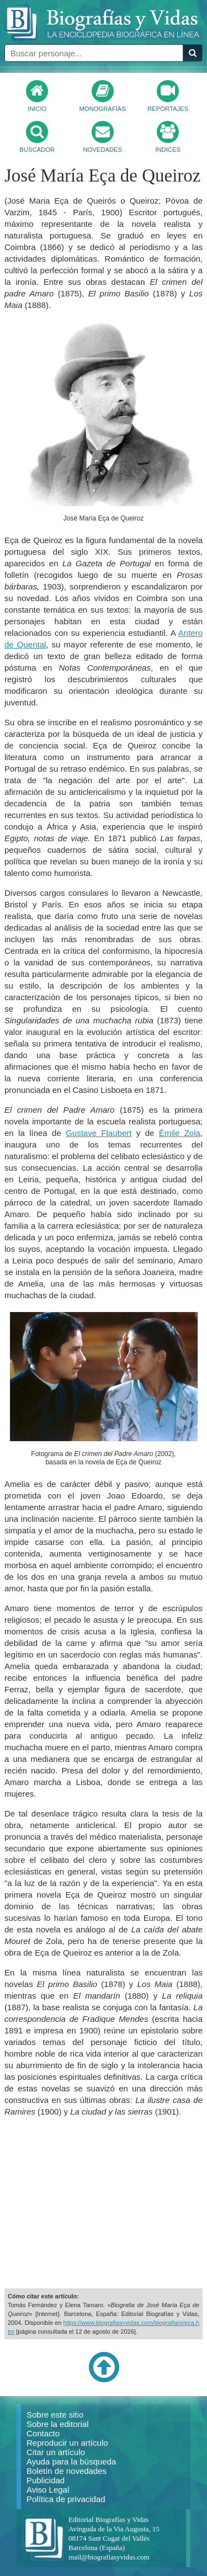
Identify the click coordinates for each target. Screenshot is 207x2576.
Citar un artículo (55, 2452)
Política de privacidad (65, 2499)
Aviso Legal (47, 2489)
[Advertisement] (104, 2203)
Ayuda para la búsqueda (71, 2461)
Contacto (43, 2433)
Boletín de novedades (66, 2471)
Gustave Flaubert (98, 1133)
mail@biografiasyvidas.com (109, 2557)
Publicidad (45, 2480)
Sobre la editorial (57, 2424)
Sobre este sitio (54, 2414)
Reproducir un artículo (67, 2442)
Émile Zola (179, 1133)
